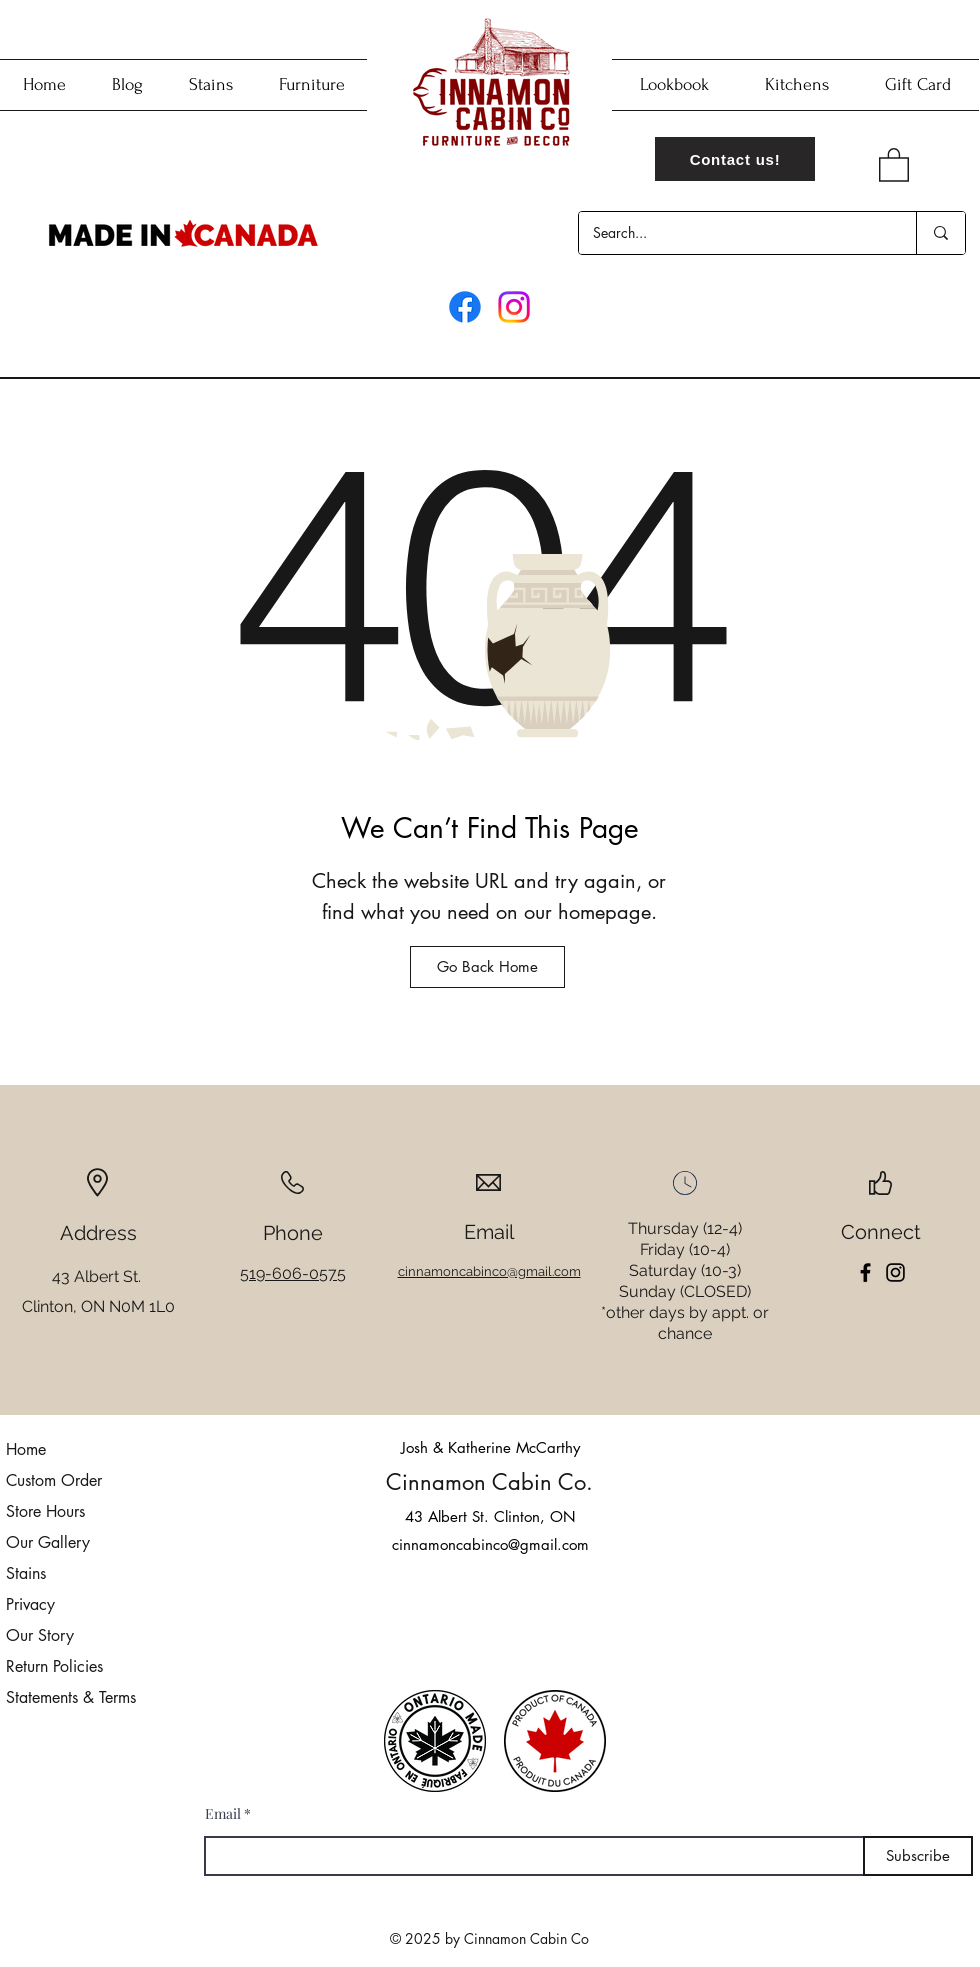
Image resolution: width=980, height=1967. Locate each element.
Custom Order (54, 1480)
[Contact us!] (735, 159)
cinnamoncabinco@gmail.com (490, 1544)
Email (223, 1814)
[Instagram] (514, 307)
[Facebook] (465, 307)
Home (26, 1449)
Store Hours (45, 1511)
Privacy (30, 1604)
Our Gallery (48, 1542)
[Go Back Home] (487, 967)
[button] (894, 164)
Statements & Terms (71, 1697)
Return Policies (54, 1666)
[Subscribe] (918, 1856)
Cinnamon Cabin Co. (489, 1482)
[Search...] (733, 233)
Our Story (40, 1635)
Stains (26, 1573)
